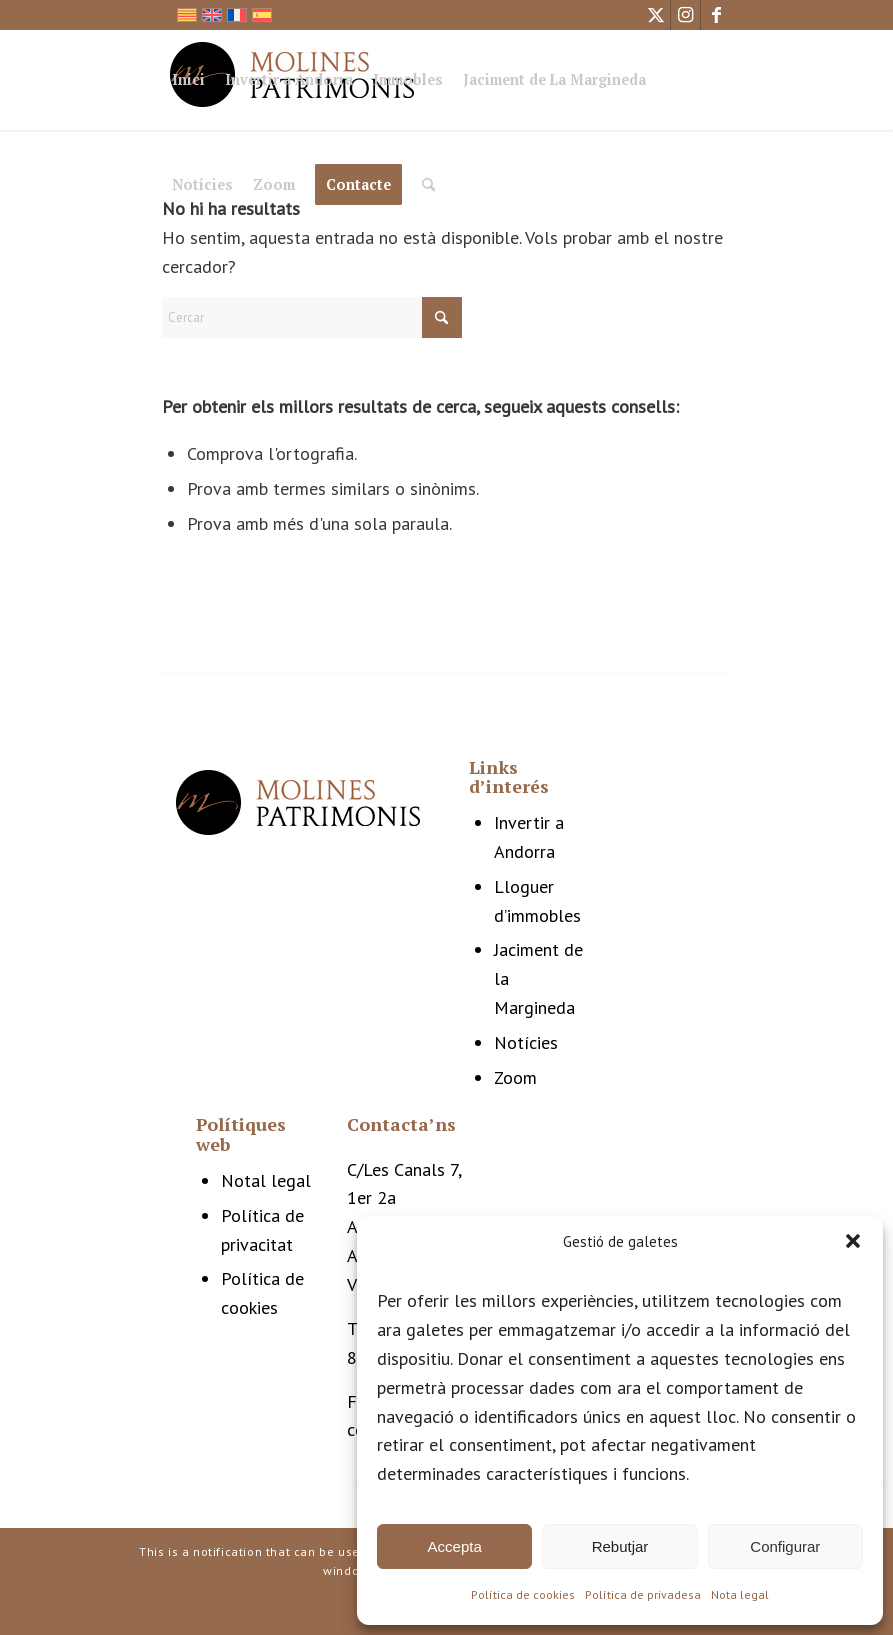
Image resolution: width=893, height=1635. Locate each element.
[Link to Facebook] (716, 15)
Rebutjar (620, 1546)
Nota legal (740, 1594)
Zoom (515, 1077)
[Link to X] (655, 15)
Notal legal (266, 1180)
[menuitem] (188, 82)
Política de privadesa (643, 1594)
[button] (853, 1241)
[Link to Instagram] (685, 15)
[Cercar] (428, 185)
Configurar (785, 1546)
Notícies (526, 1042)
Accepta (455, 1546)
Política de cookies (523, 1594)
